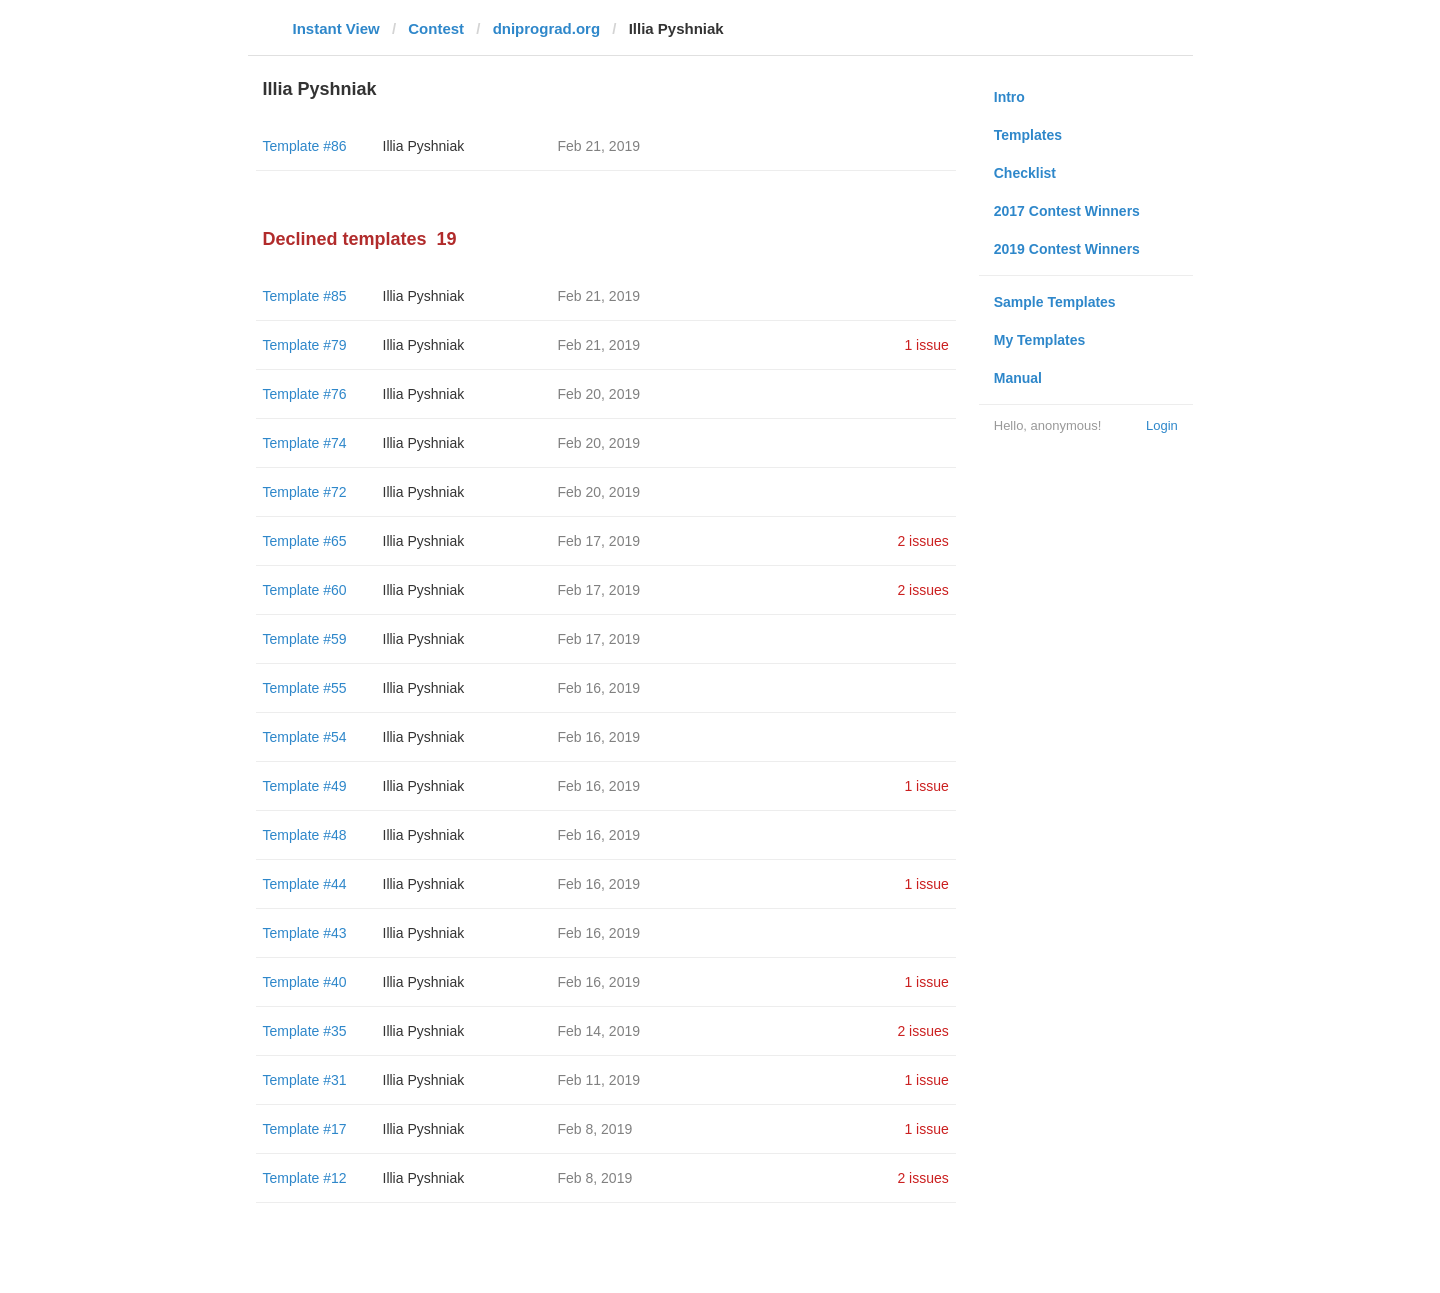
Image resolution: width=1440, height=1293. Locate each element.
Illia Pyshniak (424, 146)
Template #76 (305, 394)
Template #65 (305, 541)
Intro (1009, 97)
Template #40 (305, 982)
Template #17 (305, 1129)
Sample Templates (1055, 302)
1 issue (926, 345)
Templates (1028, 135)
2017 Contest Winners (1067, 211)
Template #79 (305, 345)
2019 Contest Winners (1067, 249)
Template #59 (305, 639)
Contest (436, 28)
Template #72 (305, 492)
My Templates (1040, 340)
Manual (1018, 378)
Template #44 (305, 884)
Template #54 (305, 737)
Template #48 (305, 835)
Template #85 (305, 296)
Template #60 (305, 590)
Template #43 (305, 933)
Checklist (1025, 173)
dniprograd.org (547, 28)
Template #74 (305, 443)
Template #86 (305, 146)
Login (1162, 425)
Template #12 (305, 1178)
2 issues (922, 541)
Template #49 (305, 786)
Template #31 (305, 1080)
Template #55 (305, 688)
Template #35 (305, 1031)
